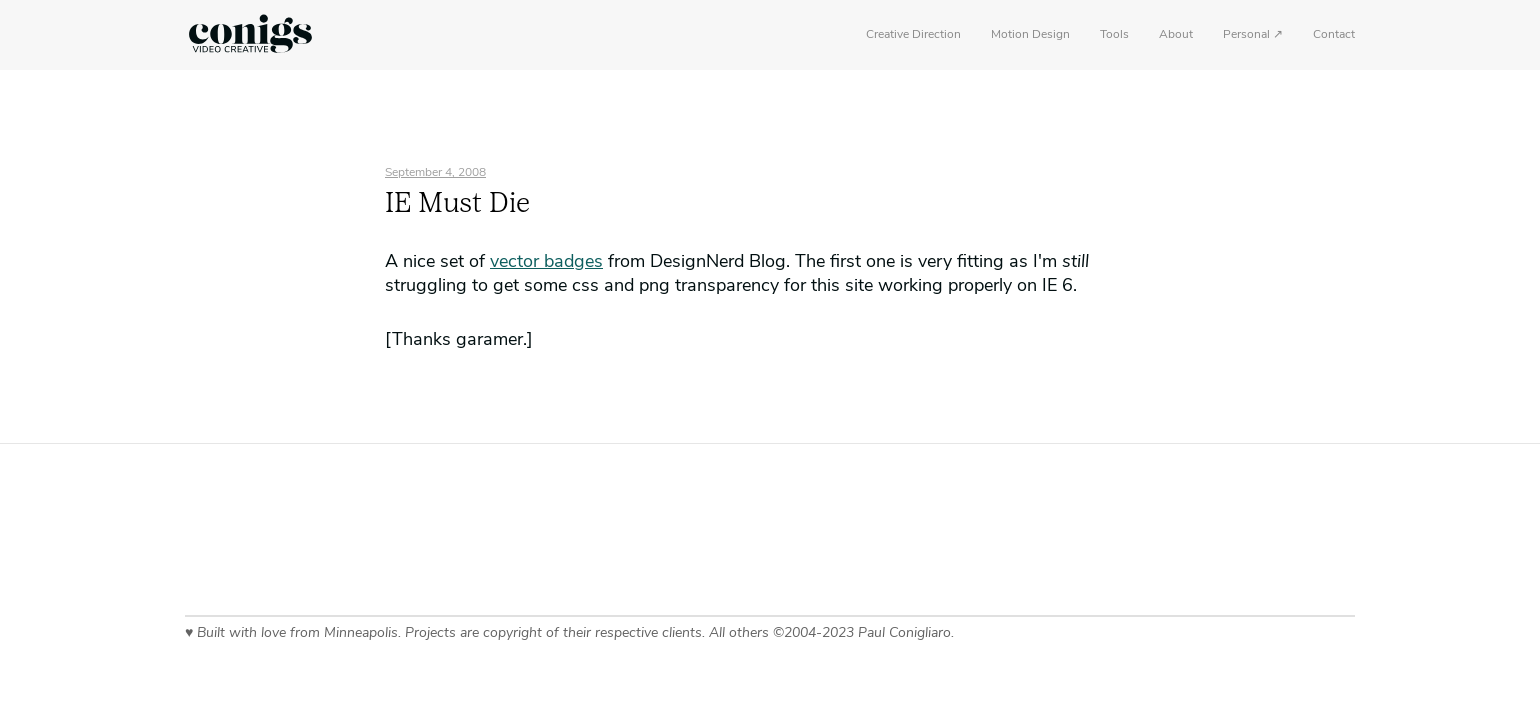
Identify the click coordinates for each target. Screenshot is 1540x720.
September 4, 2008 (435, 173)
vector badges (546, 262)
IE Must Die (457, 205)
